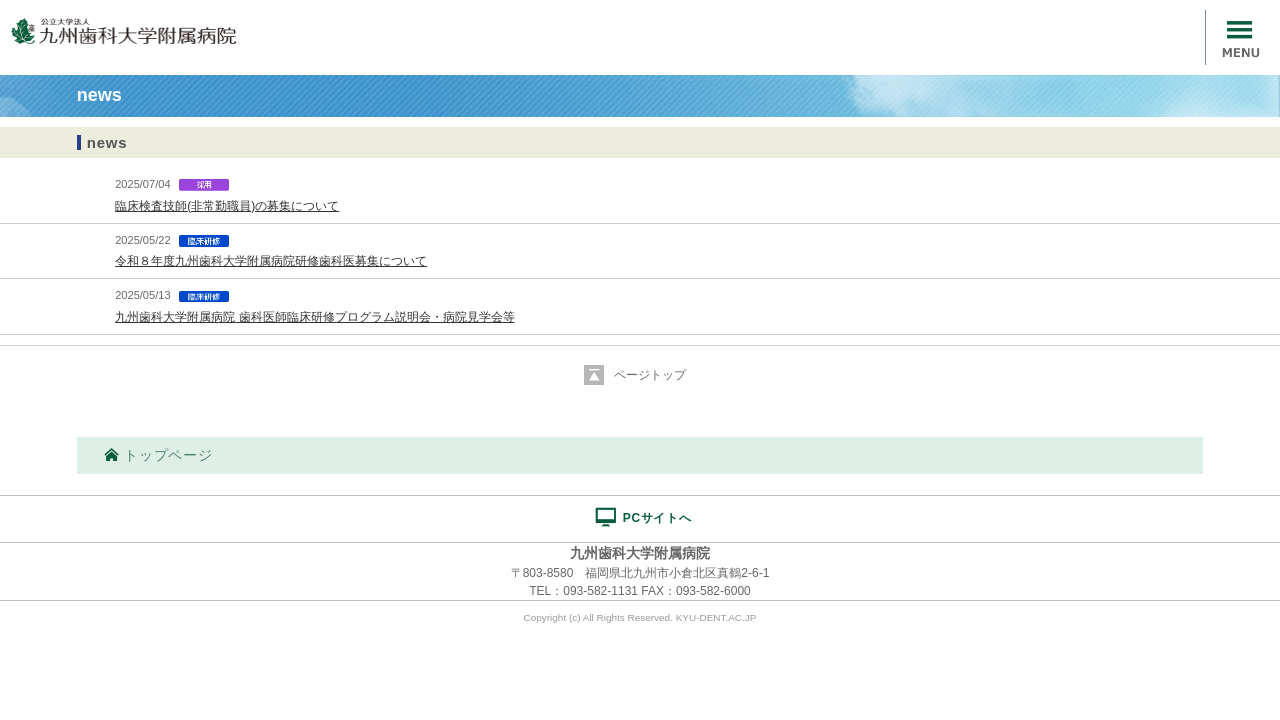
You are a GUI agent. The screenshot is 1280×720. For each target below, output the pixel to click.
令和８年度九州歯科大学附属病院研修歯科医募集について (271, 261)
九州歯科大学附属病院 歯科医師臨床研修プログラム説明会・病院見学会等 (314, 317)
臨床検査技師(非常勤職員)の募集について (227, 206)
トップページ (158, 455)
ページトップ (650, 375)
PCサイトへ (642, 517)
